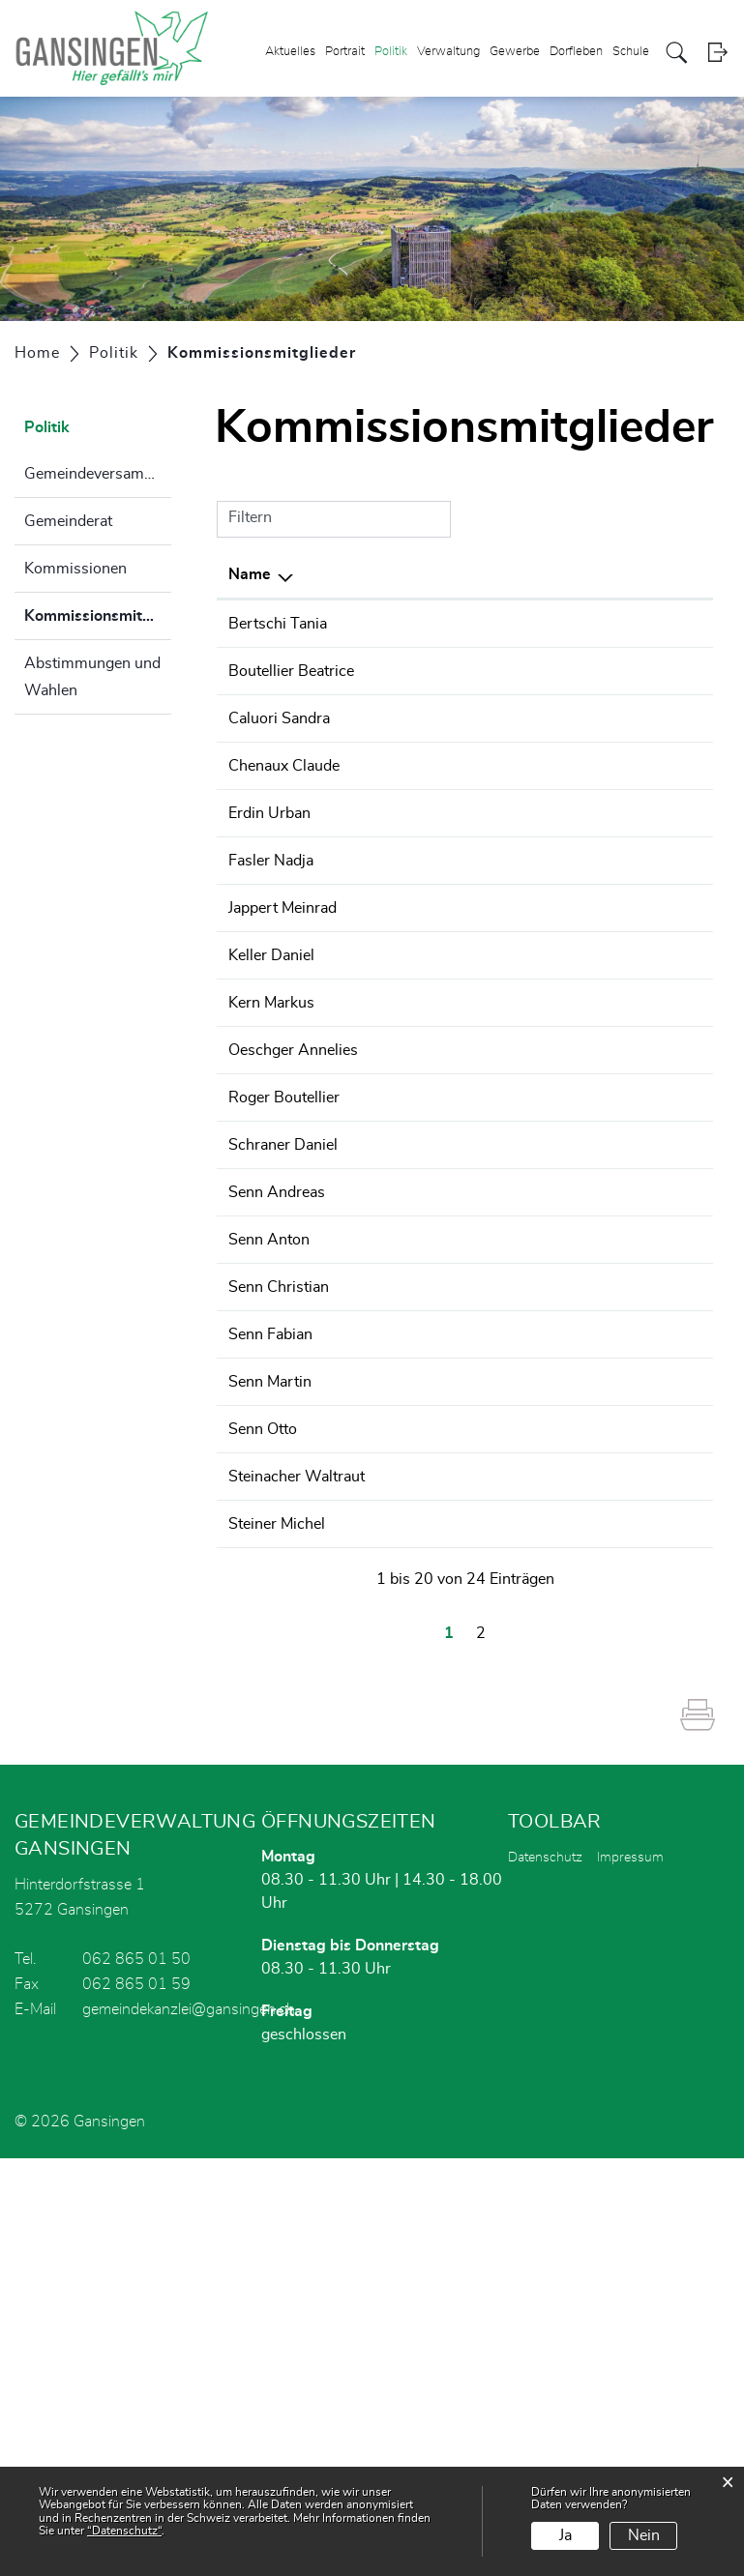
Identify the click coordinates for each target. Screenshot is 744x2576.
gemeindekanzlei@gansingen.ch (188, 2427)
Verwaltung (448, 51)
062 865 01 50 (136, 2377)
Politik (390, 51)
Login (717, 53)
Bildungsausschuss (567, 765)
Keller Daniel (271, 1141)
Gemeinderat (68, 521)
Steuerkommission (564, 1070)
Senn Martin (270, 1730)
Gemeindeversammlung (97, 474)
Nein (644, 2535)
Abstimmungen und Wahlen (92, 677)
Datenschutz (545, 2275)
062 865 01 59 (136, 2402)
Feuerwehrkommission (579, 1023)
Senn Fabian (270, 1682)
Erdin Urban (269, 929)
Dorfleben (576, 51)
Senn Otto (262, 1777)
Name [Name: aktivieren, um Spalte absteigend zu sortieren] (249, 574)
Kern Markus (271, 1188)
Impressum (630, 2275)
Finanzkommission (565, 623)
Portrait (345, 51)
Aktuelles (290, 51)
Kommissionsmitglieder (97, 623)
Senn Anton (269, 1541)
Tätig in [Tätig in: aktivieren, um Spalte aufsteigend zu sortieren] (526, 574)
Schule (630, 51)
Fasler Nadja (270, 1023)
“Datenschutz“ (124, 2530)
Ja (565, 2535)
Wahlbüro (534, 694)
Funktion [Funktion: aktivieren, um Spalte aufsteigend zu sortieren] (379, 574)
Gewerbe (515, 51)
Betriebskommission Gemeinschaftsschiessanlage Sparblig (599, 859)
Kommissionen (75, 568)
